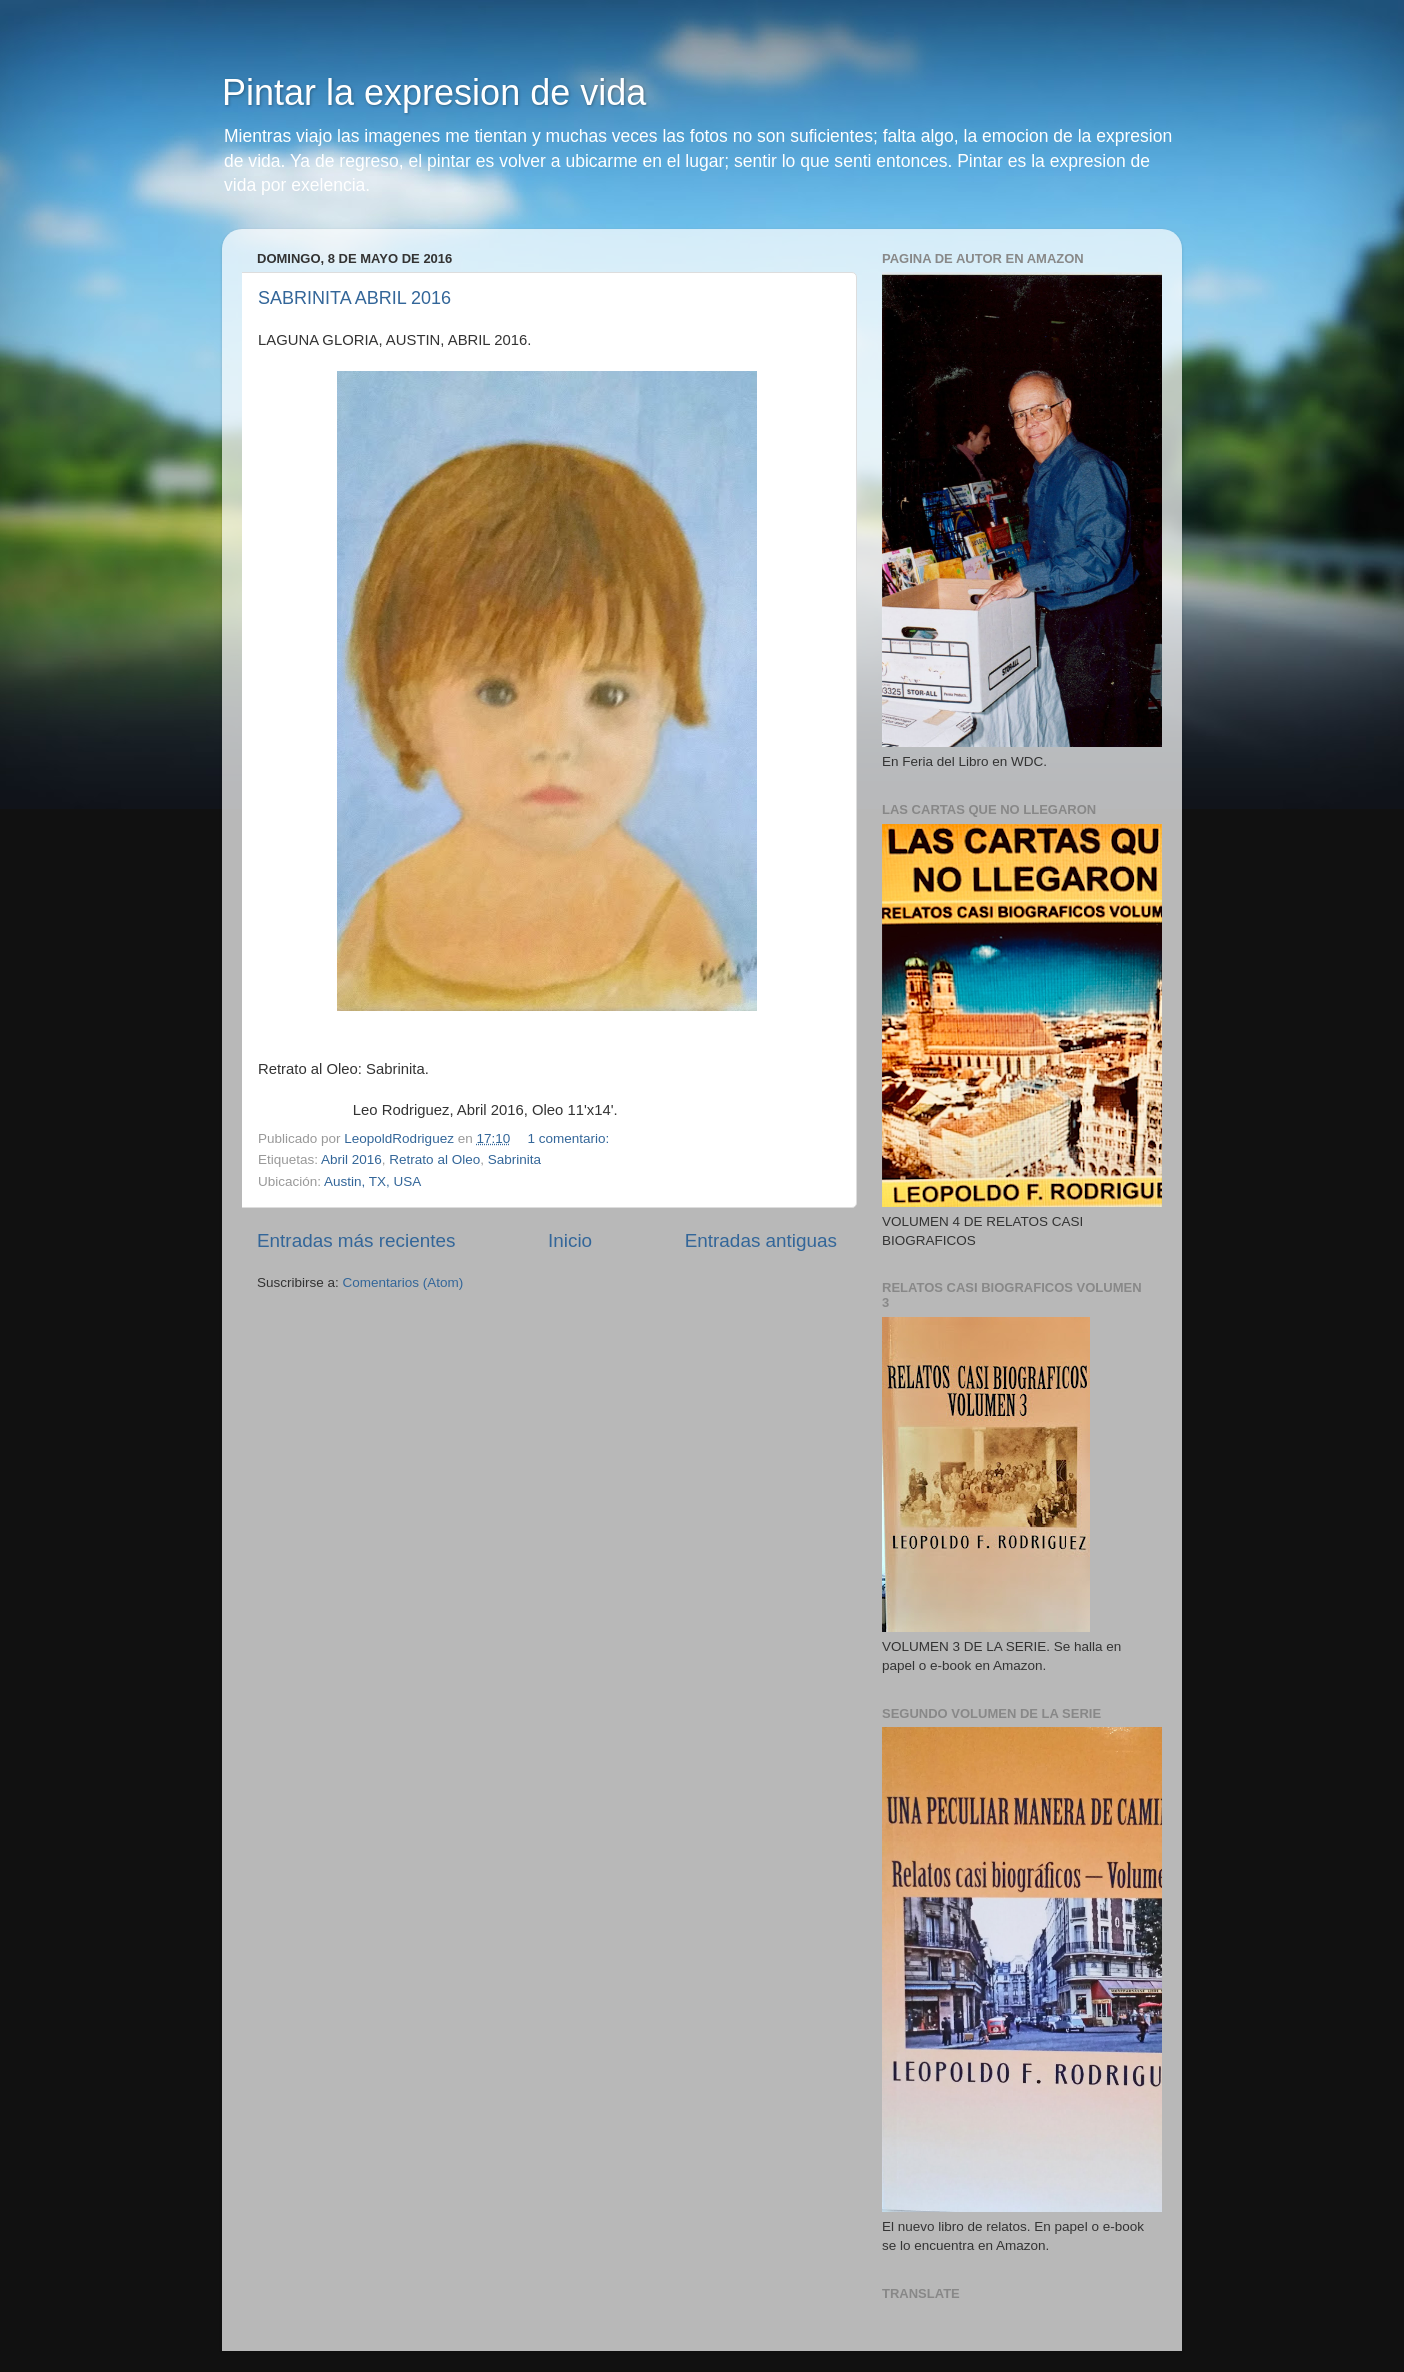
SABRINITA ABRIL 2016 (354, 298)
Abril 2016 (351, 1159)
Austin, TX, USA (372, 1181)
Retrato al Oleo (434, 1159)
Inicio (570, 1240)
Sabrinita (514, 1159)
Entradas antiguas (761, 1240)
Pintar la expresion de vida (434, 92)
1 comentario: (571, 1138)
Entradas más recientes (356, 1240)
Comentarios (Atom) (403, 1282)
